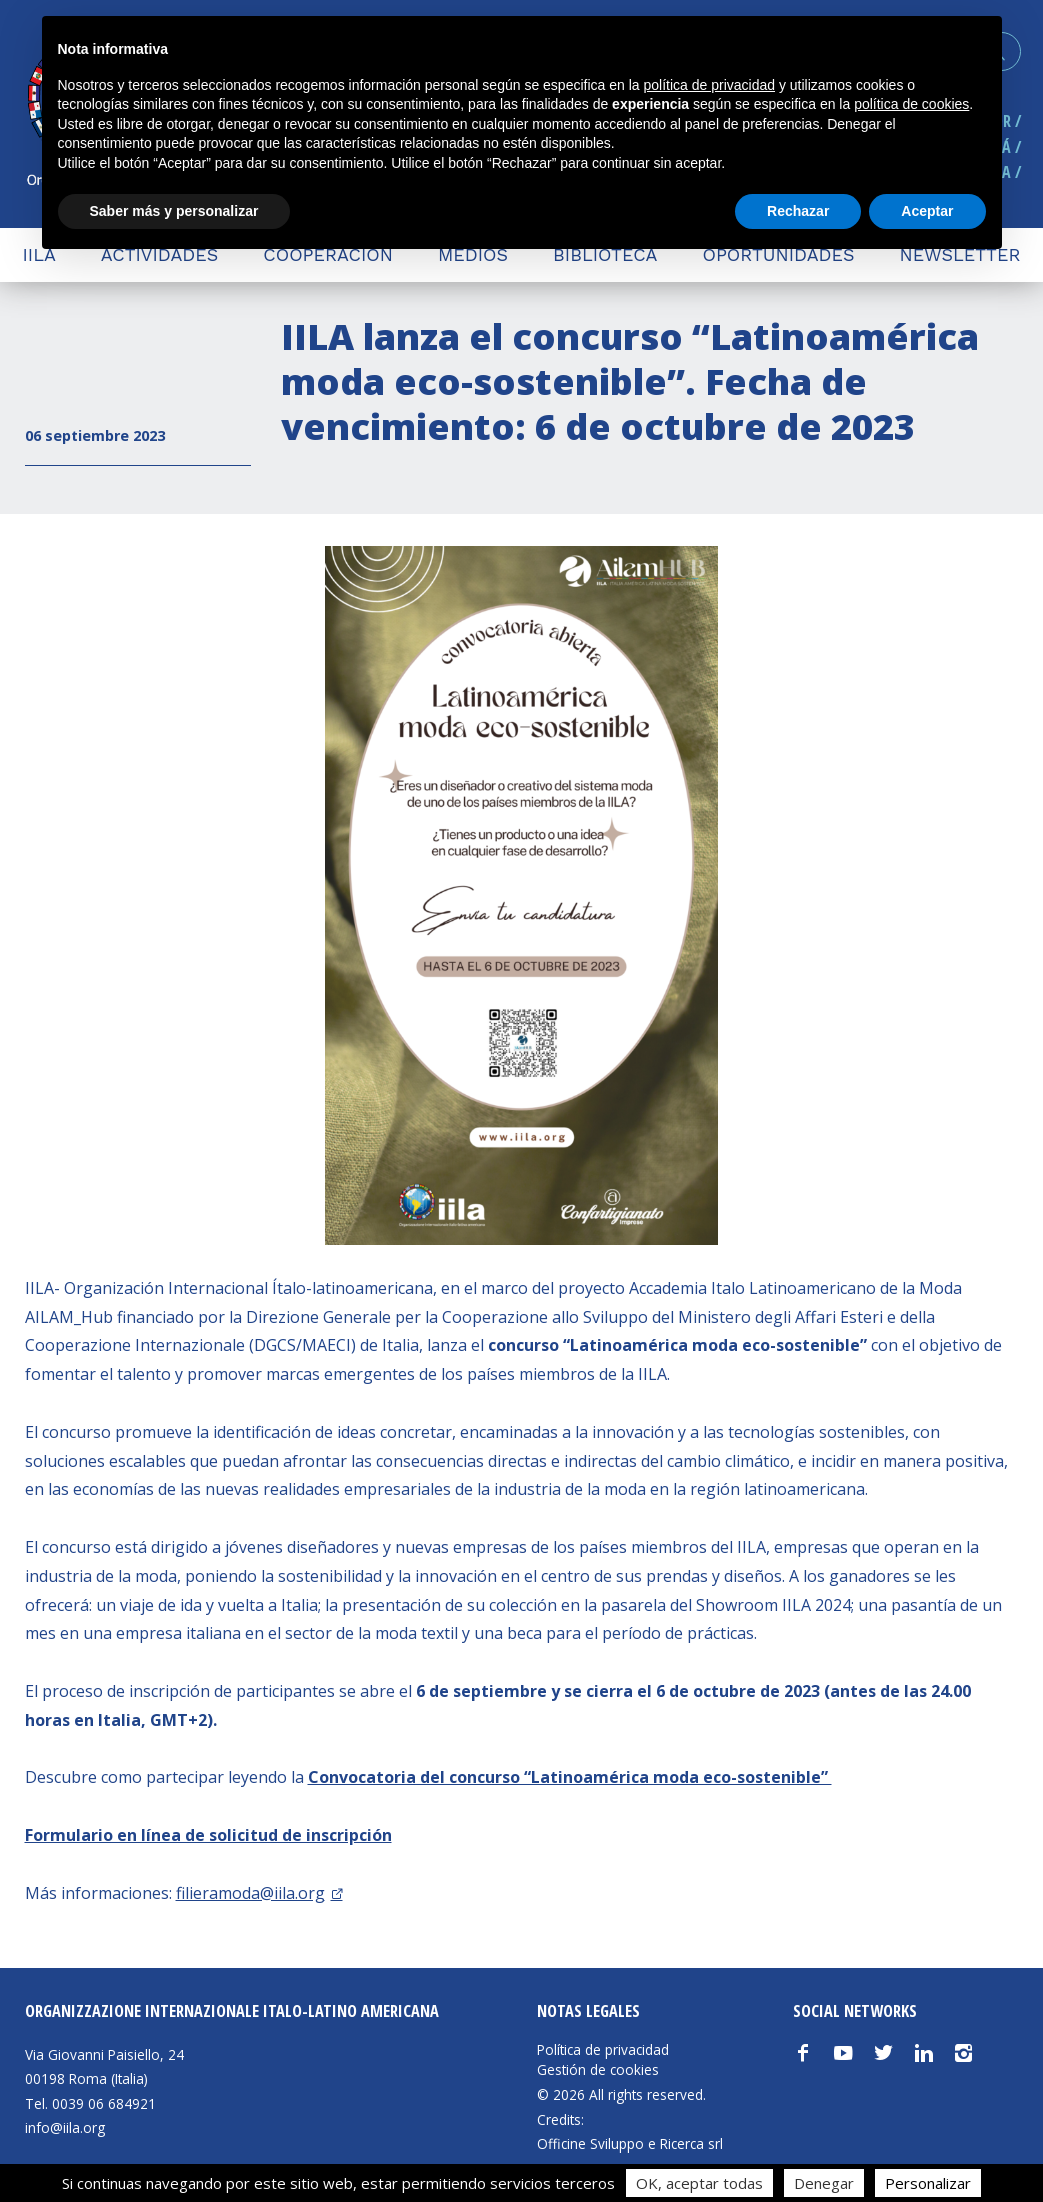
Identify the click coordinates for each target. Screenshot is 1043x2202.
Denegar (824, 2183)
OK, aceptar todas (699, 2183)
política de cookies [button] (911, 104)
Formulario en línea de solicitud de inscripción (208, 1835)
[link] (259, 1893)
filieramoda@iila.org (250, 1893)
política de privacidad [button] (709, 85)
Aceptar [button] (927, 211)
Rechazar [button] (798, 211)
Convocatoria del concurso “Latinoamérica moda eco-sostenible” (570, 1777)
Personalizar (928, 2183)
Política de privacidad (603, 2050)
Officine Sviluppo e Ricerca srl (630, 2143)
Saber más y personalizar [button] (174, 211)
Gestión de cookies (598, 2070)
